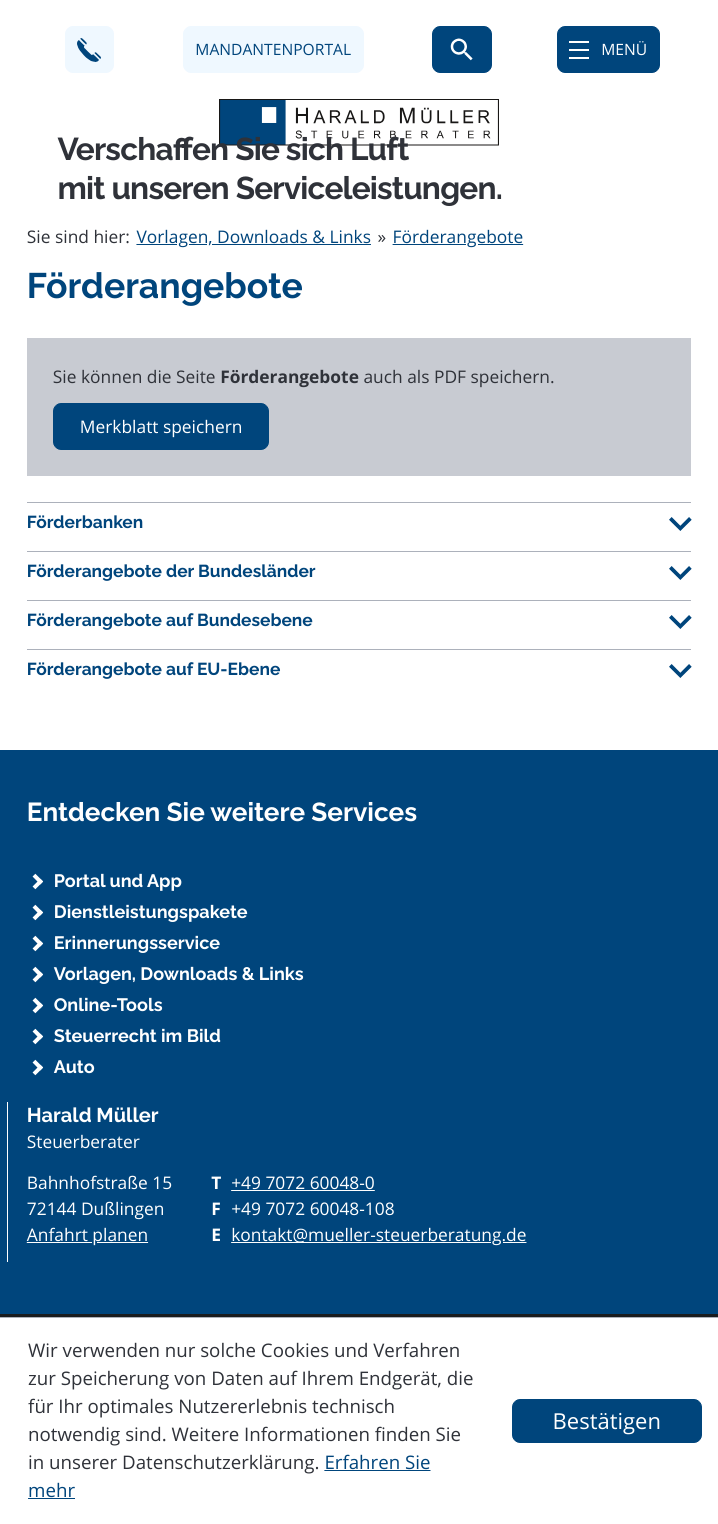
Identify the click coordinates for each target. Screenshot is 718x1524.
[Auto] (359, 1068)
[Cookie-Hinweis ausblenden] (607, 1421)
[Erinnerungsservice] (359, 944)
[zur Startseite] (359, 122)
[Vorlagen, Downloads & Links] (359, 975)
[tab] (359, 523)
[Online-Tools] (359, 1006)
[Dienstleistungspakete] (359, 913)
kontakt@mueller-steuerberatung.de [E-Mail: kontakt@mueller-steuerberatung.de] (378, 1235)
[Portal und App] (359, 882)
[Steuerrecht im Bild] (359, 1037)
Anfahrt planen (87, 1235)
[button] (89, 49)
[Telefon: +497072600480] (303, 1183)
